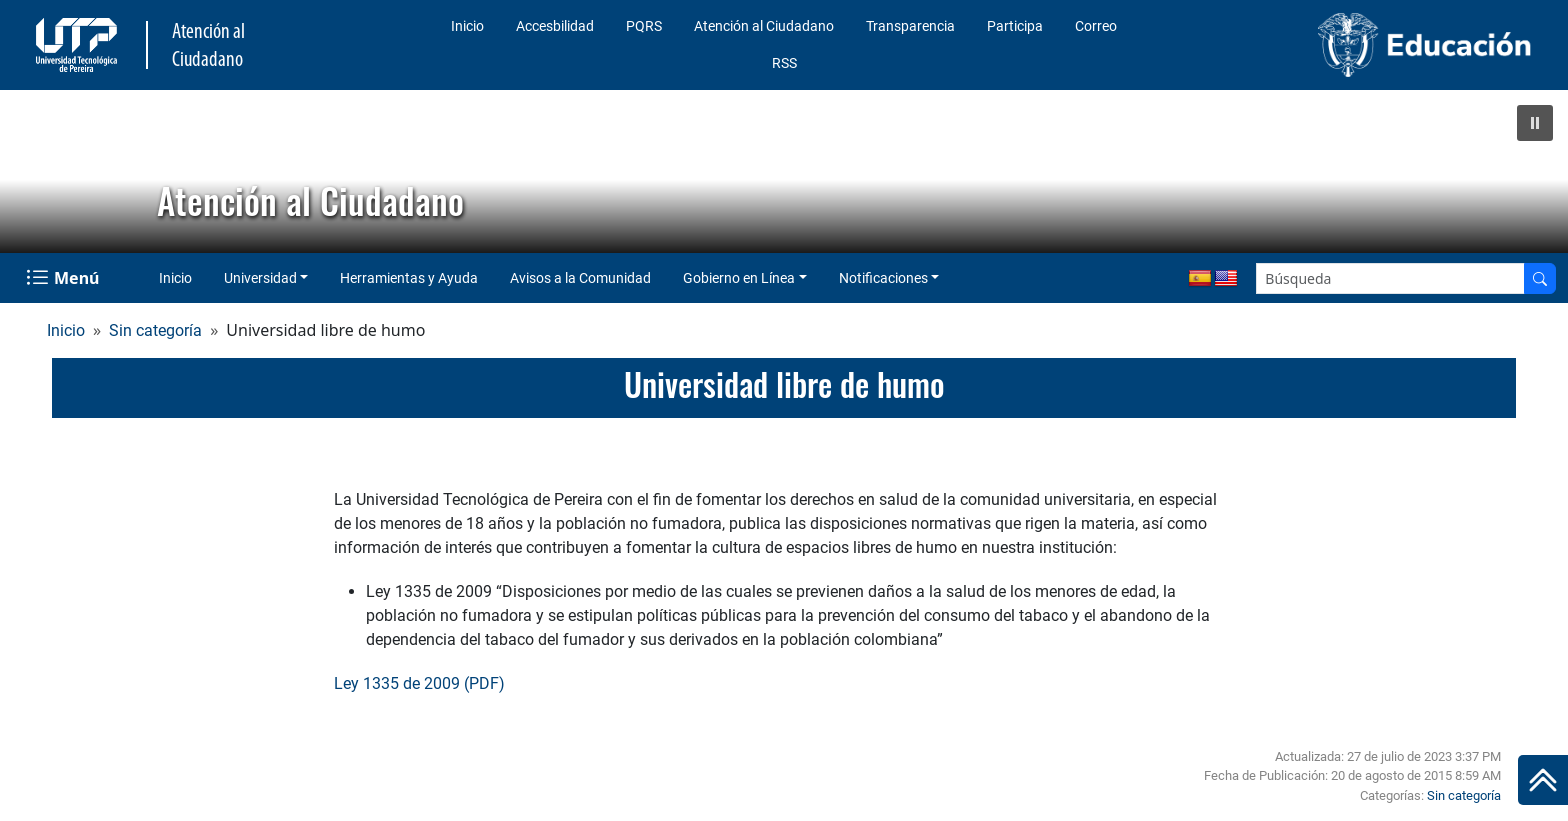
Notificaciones (883, 278)
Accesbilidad (555, 26)
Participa (1015, 26)
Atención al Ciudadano (764, 26)
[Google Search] (1390, 278)
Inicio (467, 26)
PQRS (644, 26)
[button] (1535, 123)
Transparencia (910, 26)
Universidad (260, 278)
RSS (784, 63)
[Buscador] (1540, 278)
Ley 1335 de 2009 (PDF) (419, 683)
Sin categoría (155, 330)
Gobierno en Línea (739, 278)
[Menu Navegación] (64, 278)
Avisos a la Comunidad (580, 278)
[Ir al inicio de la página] (1543, 780)
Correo (1096, 26)
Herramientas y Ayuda (409, 278)
